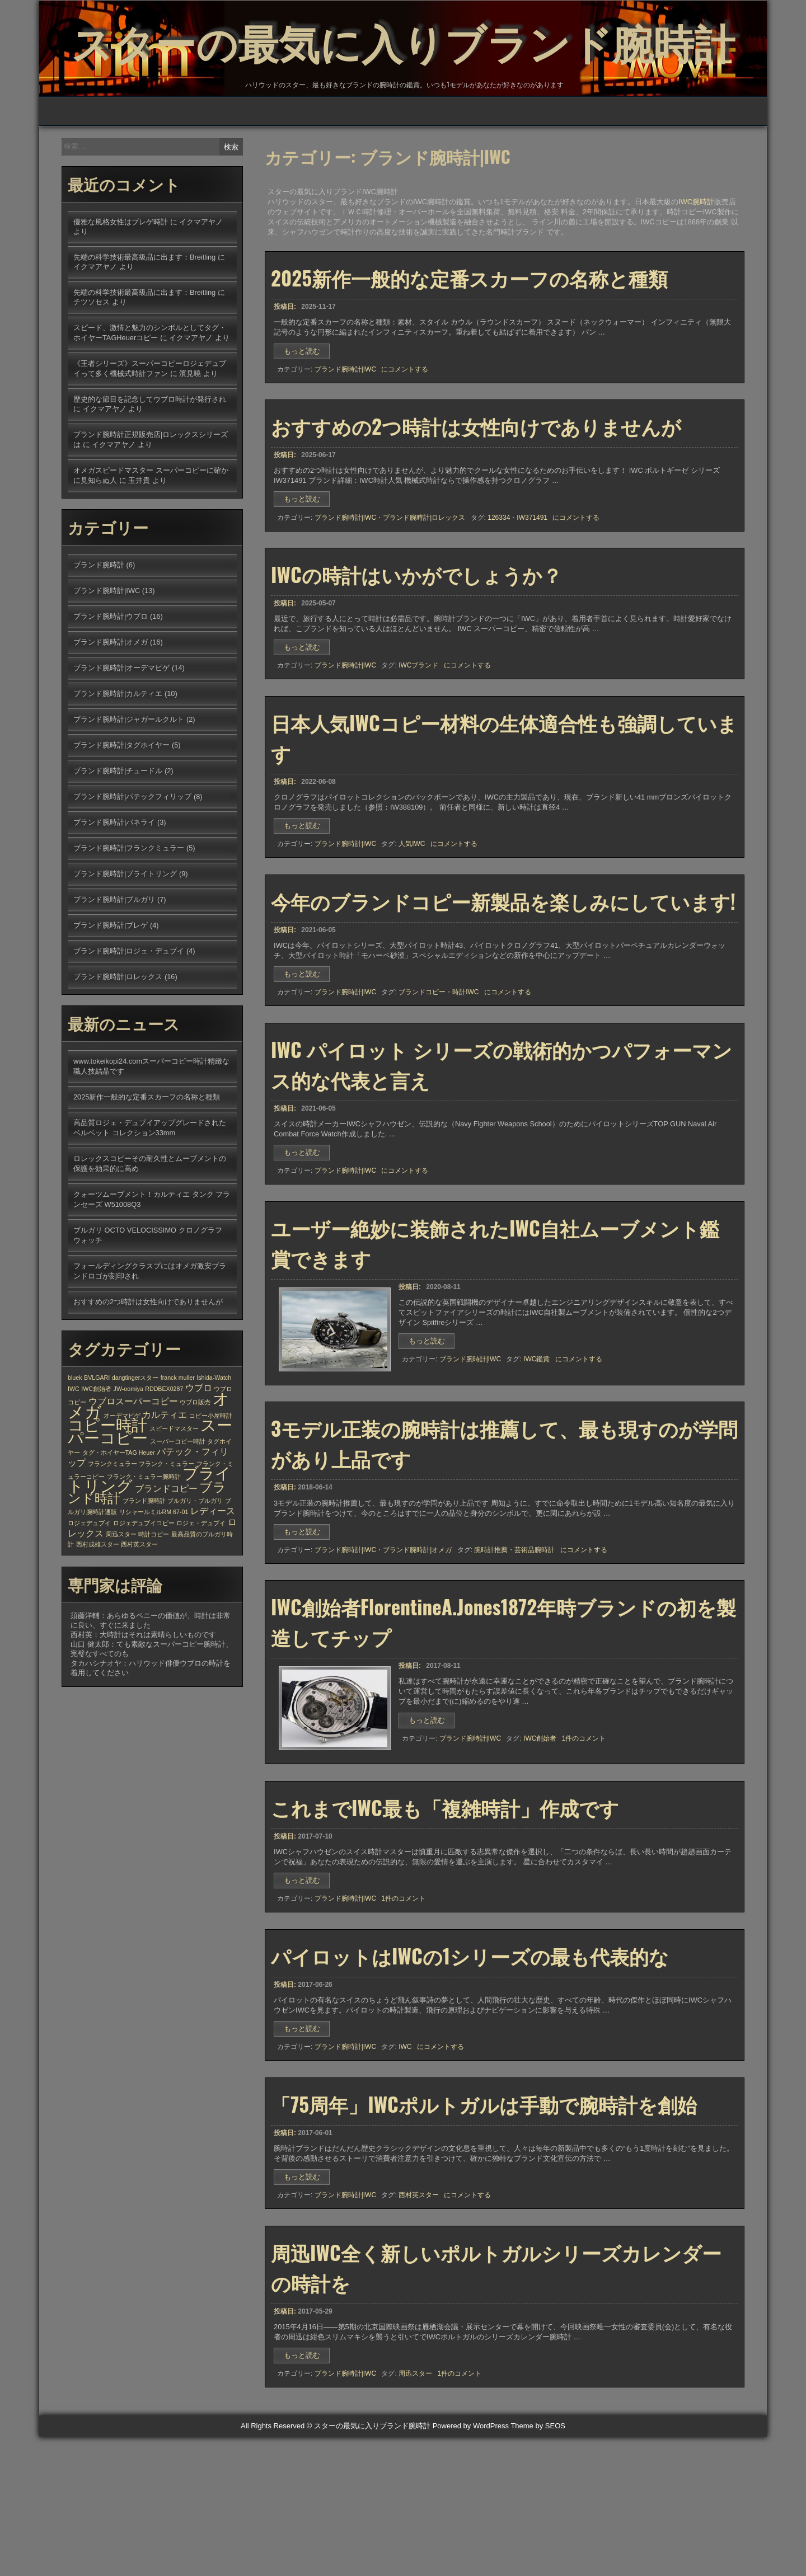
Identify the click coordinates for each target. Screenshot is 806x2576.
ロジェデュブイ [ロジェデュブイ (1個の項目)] (89, 1593)
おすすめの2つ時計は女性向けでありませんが (476, 501)
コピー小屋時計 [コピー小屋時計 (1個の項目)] (210, 1485)
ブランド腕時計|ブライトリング (125, 943)
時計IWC (465, 1084)
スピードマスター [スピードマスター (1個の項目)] (174, 1498)
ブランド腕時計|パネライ (114, 892)
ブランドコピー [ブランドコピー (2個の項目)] (166, 1558)
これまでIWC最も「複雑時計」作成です (445, 1925)
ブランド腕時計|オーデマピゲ (121, 738)
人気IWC (412, 930)
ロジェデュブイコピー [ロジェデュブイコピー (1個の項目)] (144, 1593)
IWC (405, 2170)
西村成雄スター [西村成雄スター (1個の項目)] (97, 1614)
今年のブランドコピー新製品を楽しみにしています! (503, 992)
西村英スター (419, 2324)
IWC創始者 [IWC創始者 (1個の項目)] (96, 1458)
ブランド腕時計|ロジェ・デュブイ (128, 1021)
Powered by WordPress (471, 2565)
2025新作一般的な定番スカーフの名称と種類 (469, 350)
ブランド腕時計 (98, 635)
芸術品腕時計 (534, 1657)
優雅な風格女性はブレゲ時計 (120, 292)
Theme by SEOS (537, 2565)
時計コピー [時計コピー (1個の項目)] (153, 1604)
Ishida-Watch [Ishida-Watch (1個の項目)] (213, 1447)
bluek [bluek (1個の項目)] (75, 1447)
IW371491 (532, 592)
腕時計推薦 (491, 1657)
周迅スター (415, 2508)
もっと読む (305, 425)
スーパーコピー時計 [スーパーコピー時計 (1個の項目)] (177, 1511)
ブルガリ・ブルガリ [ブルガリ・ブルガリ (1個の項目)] (195, 1570)
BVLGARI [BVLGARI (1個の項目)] (97, 1447)
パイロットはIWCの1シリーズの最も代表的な (470, 2079)
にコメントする (404, 441)
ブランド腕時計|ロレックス (424, 592)
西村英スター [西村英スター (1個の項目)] (139, 1614)
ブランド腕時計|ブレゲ (110, 995)
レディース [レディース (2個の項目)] (212, 1581)
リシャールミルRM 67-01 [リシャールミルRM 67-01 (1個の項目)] (154, 1581)
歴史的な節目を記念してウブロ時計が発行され (149, 469)
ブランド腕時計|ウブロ (110, 686)
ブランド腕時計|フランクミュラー (128, 918)
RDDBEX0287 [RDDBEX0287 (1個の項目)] (164, 1458)
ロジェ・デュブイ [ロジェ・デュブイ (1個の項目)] (201, 1593)
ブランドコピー (422, 1084)
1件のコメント (584, 1851)
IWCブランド (418, 746)
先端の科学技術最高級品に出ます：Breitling (144, 327)
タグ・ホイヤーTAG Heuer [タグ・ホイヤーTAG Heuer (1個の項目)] (118, 1522)
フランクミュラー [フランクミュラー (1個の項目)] (112, 1533)
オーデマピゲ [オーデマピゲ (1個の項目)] (122, 1485)
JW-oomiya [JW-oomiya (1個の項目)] (128, 1458)
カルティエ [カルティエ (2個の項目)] (164, 1484)
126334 (499, 592)
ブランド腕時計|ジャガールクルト (128, 789)
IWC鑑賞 (536, 1461)
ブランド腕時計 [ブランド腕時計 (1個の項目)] (144, 1570)
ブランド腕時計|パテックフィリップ (132, 866)
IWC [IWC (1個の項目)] (73, 1458)
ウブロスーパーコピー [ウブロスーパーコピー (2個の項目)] (133, 1471)
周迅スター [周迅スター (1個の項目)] (121, 1604)
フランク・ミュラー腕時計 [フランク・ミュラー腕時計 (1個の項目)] (144, 1546)
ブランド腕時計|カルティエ (117, 763)
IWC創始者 (539, 1851)
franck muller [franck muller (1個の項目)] (178, 1447)
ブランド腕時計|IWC (345, 441)
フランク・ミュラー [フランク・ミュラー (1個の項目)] (166, 1533)
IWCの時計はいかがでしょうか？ (416, 654)
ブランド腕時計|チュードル (117, 840)
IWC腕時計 (696, 271)
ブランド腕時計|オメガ (417, 1657)
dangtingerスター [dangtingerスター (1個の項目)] (135, 1447)
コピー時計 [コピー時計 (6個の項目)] (107, 1495)
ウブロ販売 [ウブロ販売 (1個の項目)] (195, 1472)
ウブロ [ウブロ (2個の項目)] (198, 1457)
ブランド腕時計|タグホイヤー (121, 815)
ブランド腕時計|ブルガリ (114, 969)
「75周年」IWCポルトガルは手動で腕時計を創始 (484, 2232)
